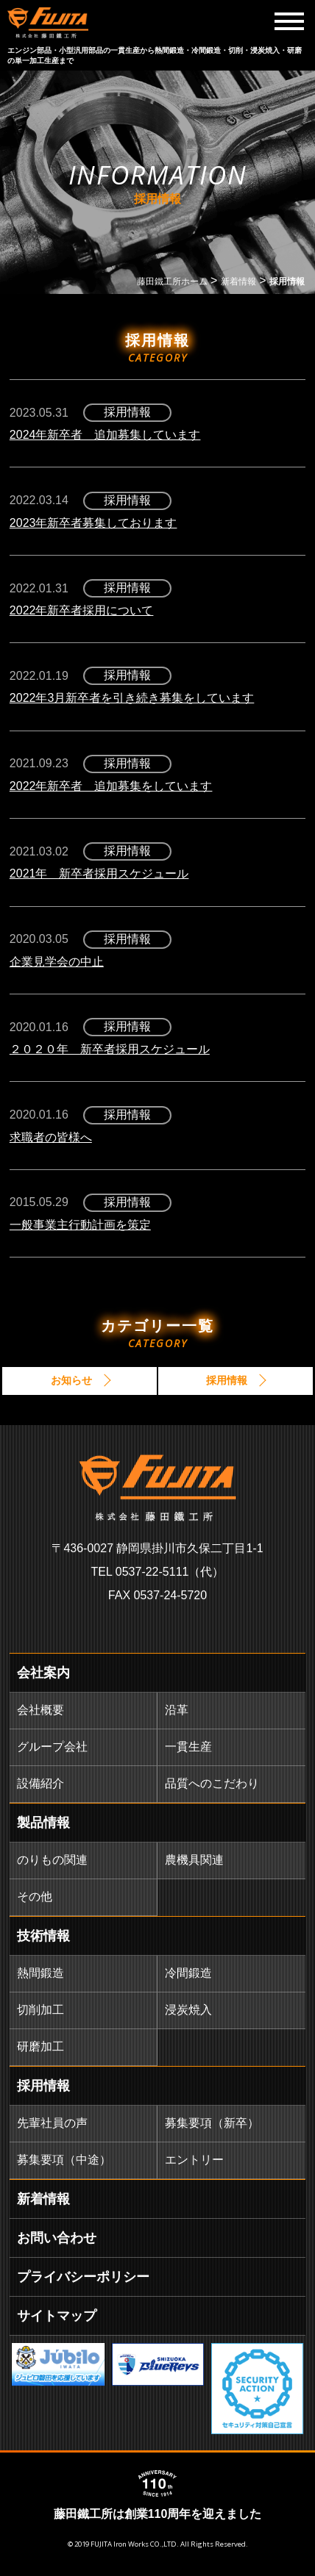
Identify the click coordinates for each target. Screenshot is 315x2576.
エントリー (194, 2159)
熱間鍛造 (40, 1973)
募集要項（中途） (64, 2159)
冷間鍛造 (188, 1973)
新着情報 (43, 2199)
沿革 (176, 1710)
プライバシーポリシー (83, 2277)
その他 (34, 1896)
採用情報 (43, 2085)
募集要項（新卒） (212, 2123)
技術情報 (43, 1936)
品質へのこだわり (212, 1783)
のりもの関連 (52, 1860)
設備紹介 (40, 1783)
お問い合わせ (56, 2238)
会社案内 (43, 1672)
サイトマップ (56, 2315)
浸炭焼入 (188, 2009)
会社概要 (40, 1710)
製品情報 (43, 1822)
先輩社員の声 (52, 2123)
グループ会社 (52, 1746)
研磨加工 (40, 2046)
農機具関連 (194, 1860)
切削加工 (40, 2009)
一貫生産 (188, 1746)
